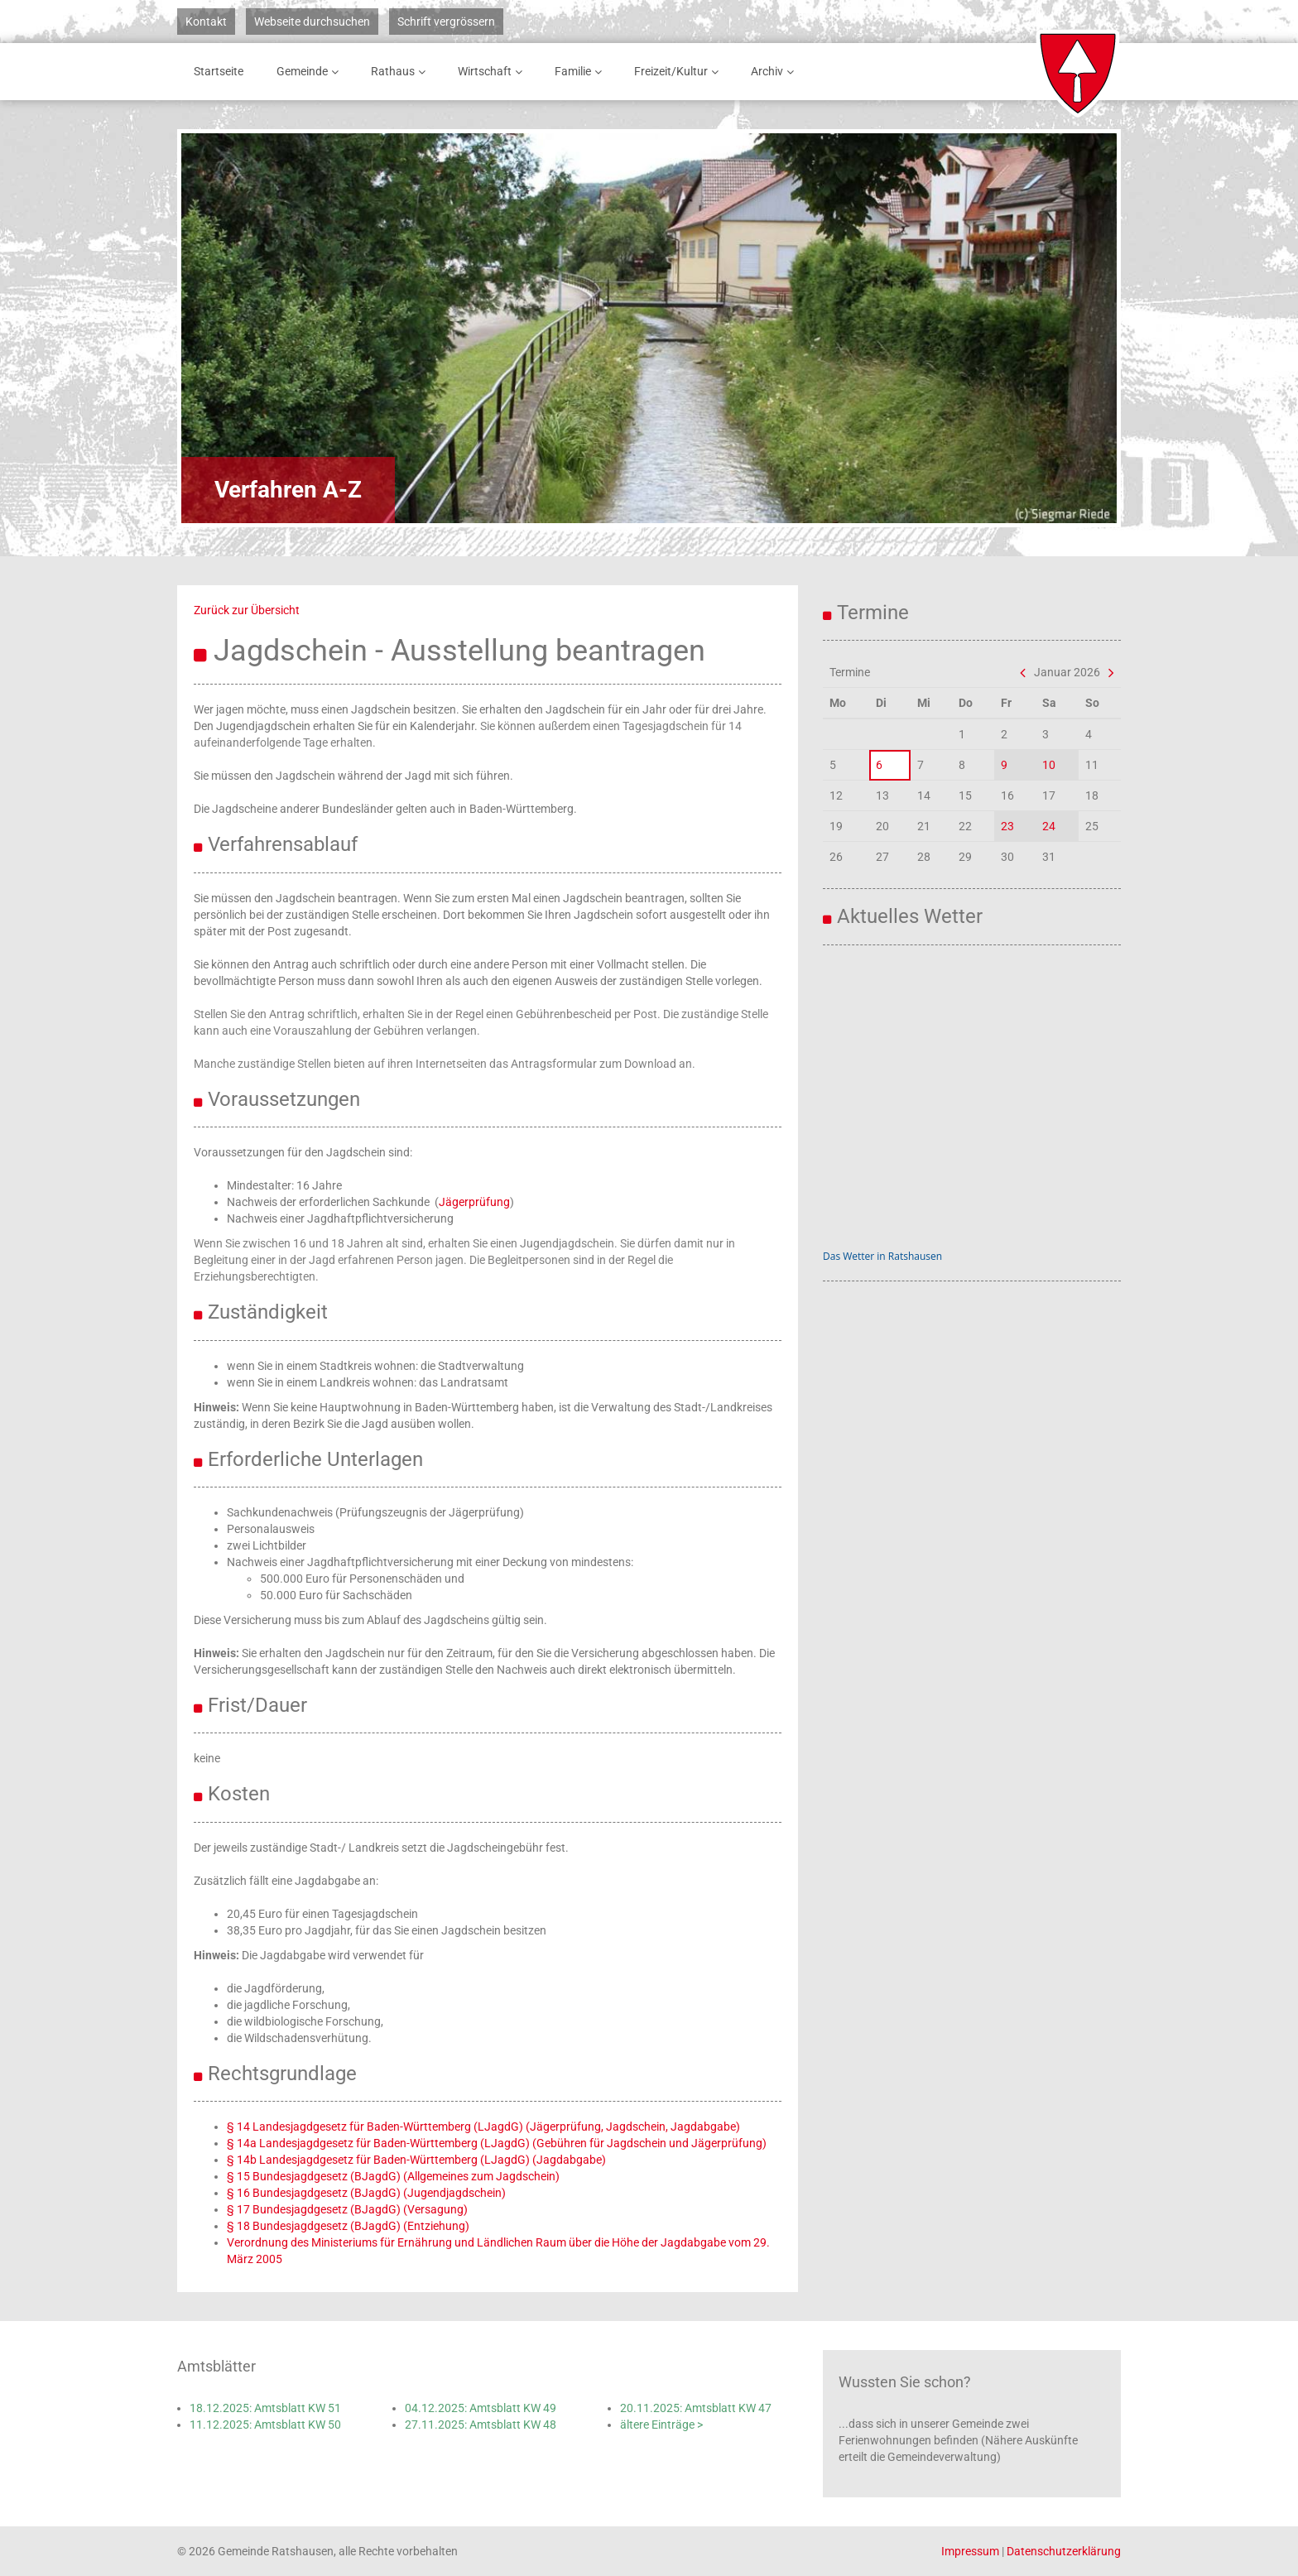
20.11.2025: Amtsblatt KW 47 (696, 2408)
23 (1007, 826)
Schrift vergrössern (446, 21)
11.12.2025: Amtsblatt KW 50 (265, 2424)
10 (1048, 764)
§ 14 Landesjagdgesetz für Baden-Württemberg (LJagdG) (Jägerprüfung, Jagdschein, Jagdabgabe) (483, 2126)
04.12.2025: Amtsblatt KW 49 (480, 2408)
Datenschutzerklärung (1064, 2551)
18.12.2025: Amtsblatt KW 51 (265, 2408)
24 (1048, 826)
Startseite (218, 71)
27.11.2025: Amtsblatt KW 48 (480, 2424)
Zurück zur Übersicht (247, 610)
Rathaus (401, 72)
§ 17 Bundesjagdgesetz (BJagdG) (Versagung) (347, 2209)
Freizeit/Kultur (679, 72)
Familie (581, 72)
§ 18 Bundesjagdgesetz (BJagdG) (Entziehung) (348, 2225)
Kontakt (206, 21)
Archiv (775, 72)
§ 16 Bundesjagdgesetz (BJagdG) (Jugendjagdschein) (366, 2192)
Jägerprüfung (474, 1202)
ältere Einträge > (661, 2424)
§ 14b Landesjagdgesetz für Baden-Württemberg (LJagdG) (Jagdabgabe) (416, 2159)
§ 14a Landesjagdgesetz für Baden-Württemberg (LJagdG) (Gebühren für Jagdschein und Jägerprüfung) (497, 2143)
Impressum (970, 2551)
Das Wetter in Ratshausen (882, 1256)
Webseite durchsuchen (312, 21)
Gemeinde (310, 72)
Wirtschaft (493, 72)
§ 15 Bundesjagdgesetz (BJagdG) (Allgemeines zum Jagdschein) (393, 2176)
